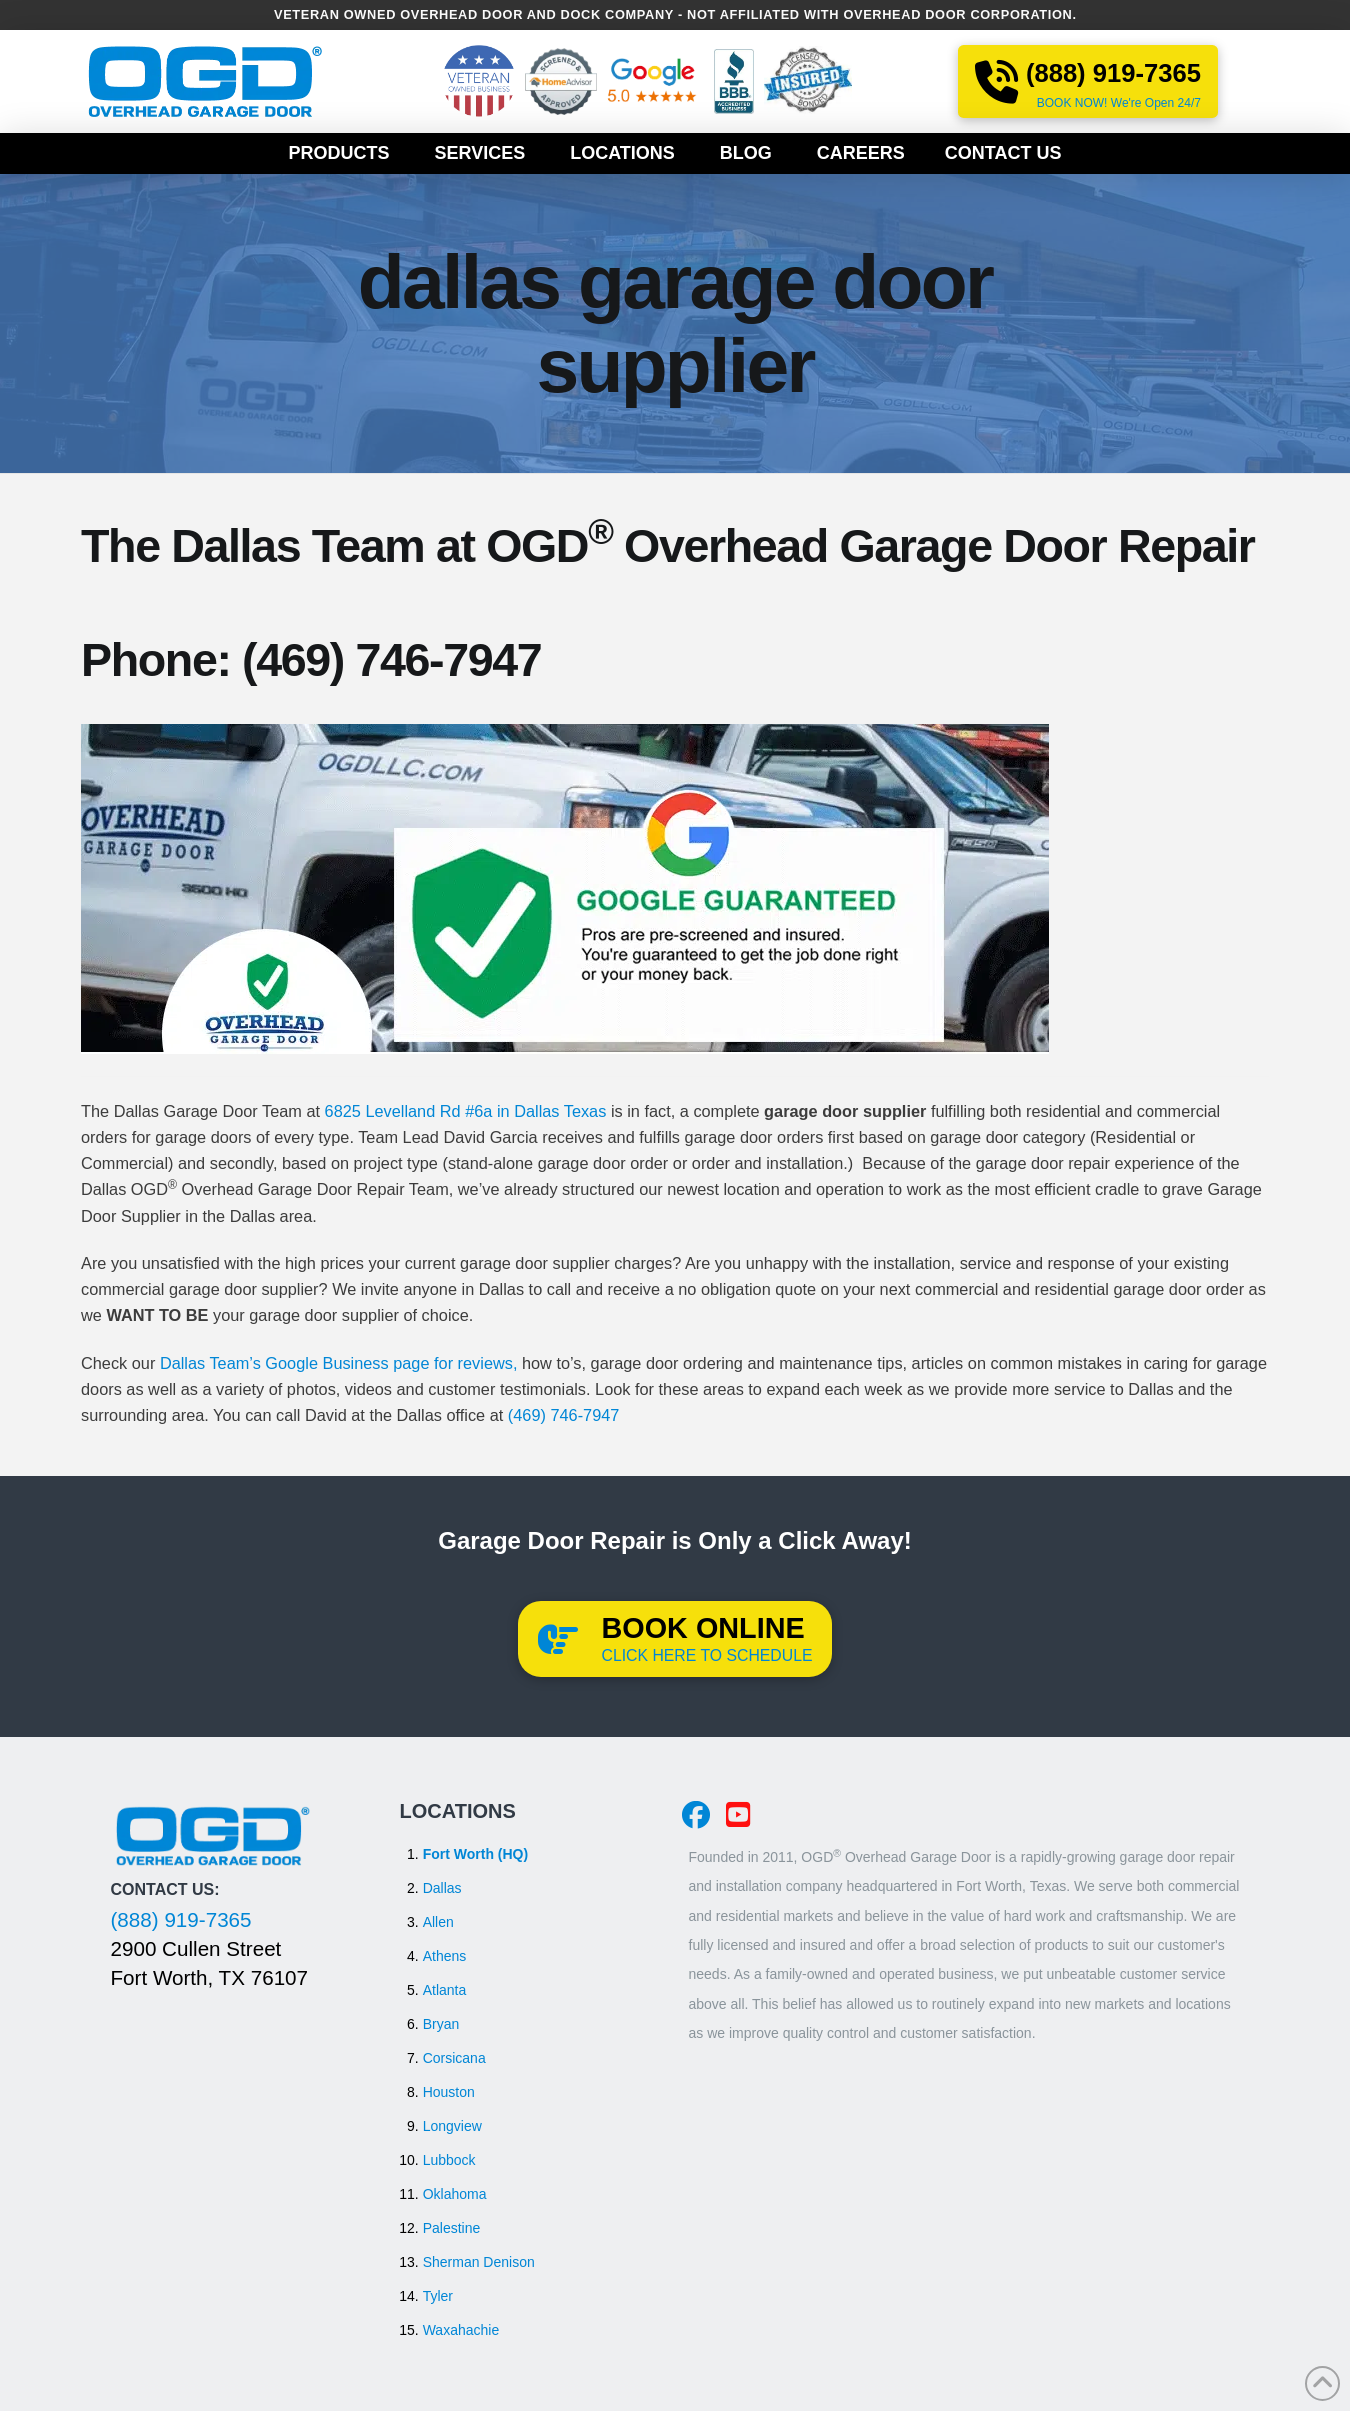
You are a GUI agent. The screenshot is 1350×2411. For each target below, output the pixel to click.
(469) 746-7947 (391, 660)
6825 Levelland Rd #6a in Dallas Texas (466, 1111)
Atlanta (445, 1990)
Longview (452, 2126)
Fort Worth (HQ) (476, 1854)
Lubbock (449, 2160)
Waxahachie (461, 2330)
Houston (449, 2092)
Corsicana (454, 2058)
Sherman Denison (479, 2262)
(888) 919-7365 (181, 1919)
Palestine (452, 2228)
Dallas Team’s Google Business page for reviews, (339, 1363)
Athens (445, 1956)
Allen (438, 1922)
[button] (675, 1639)
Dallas (442, 1888)
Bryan (441, 2024)
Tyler (438, 2296)
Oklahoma (455, 2194)
